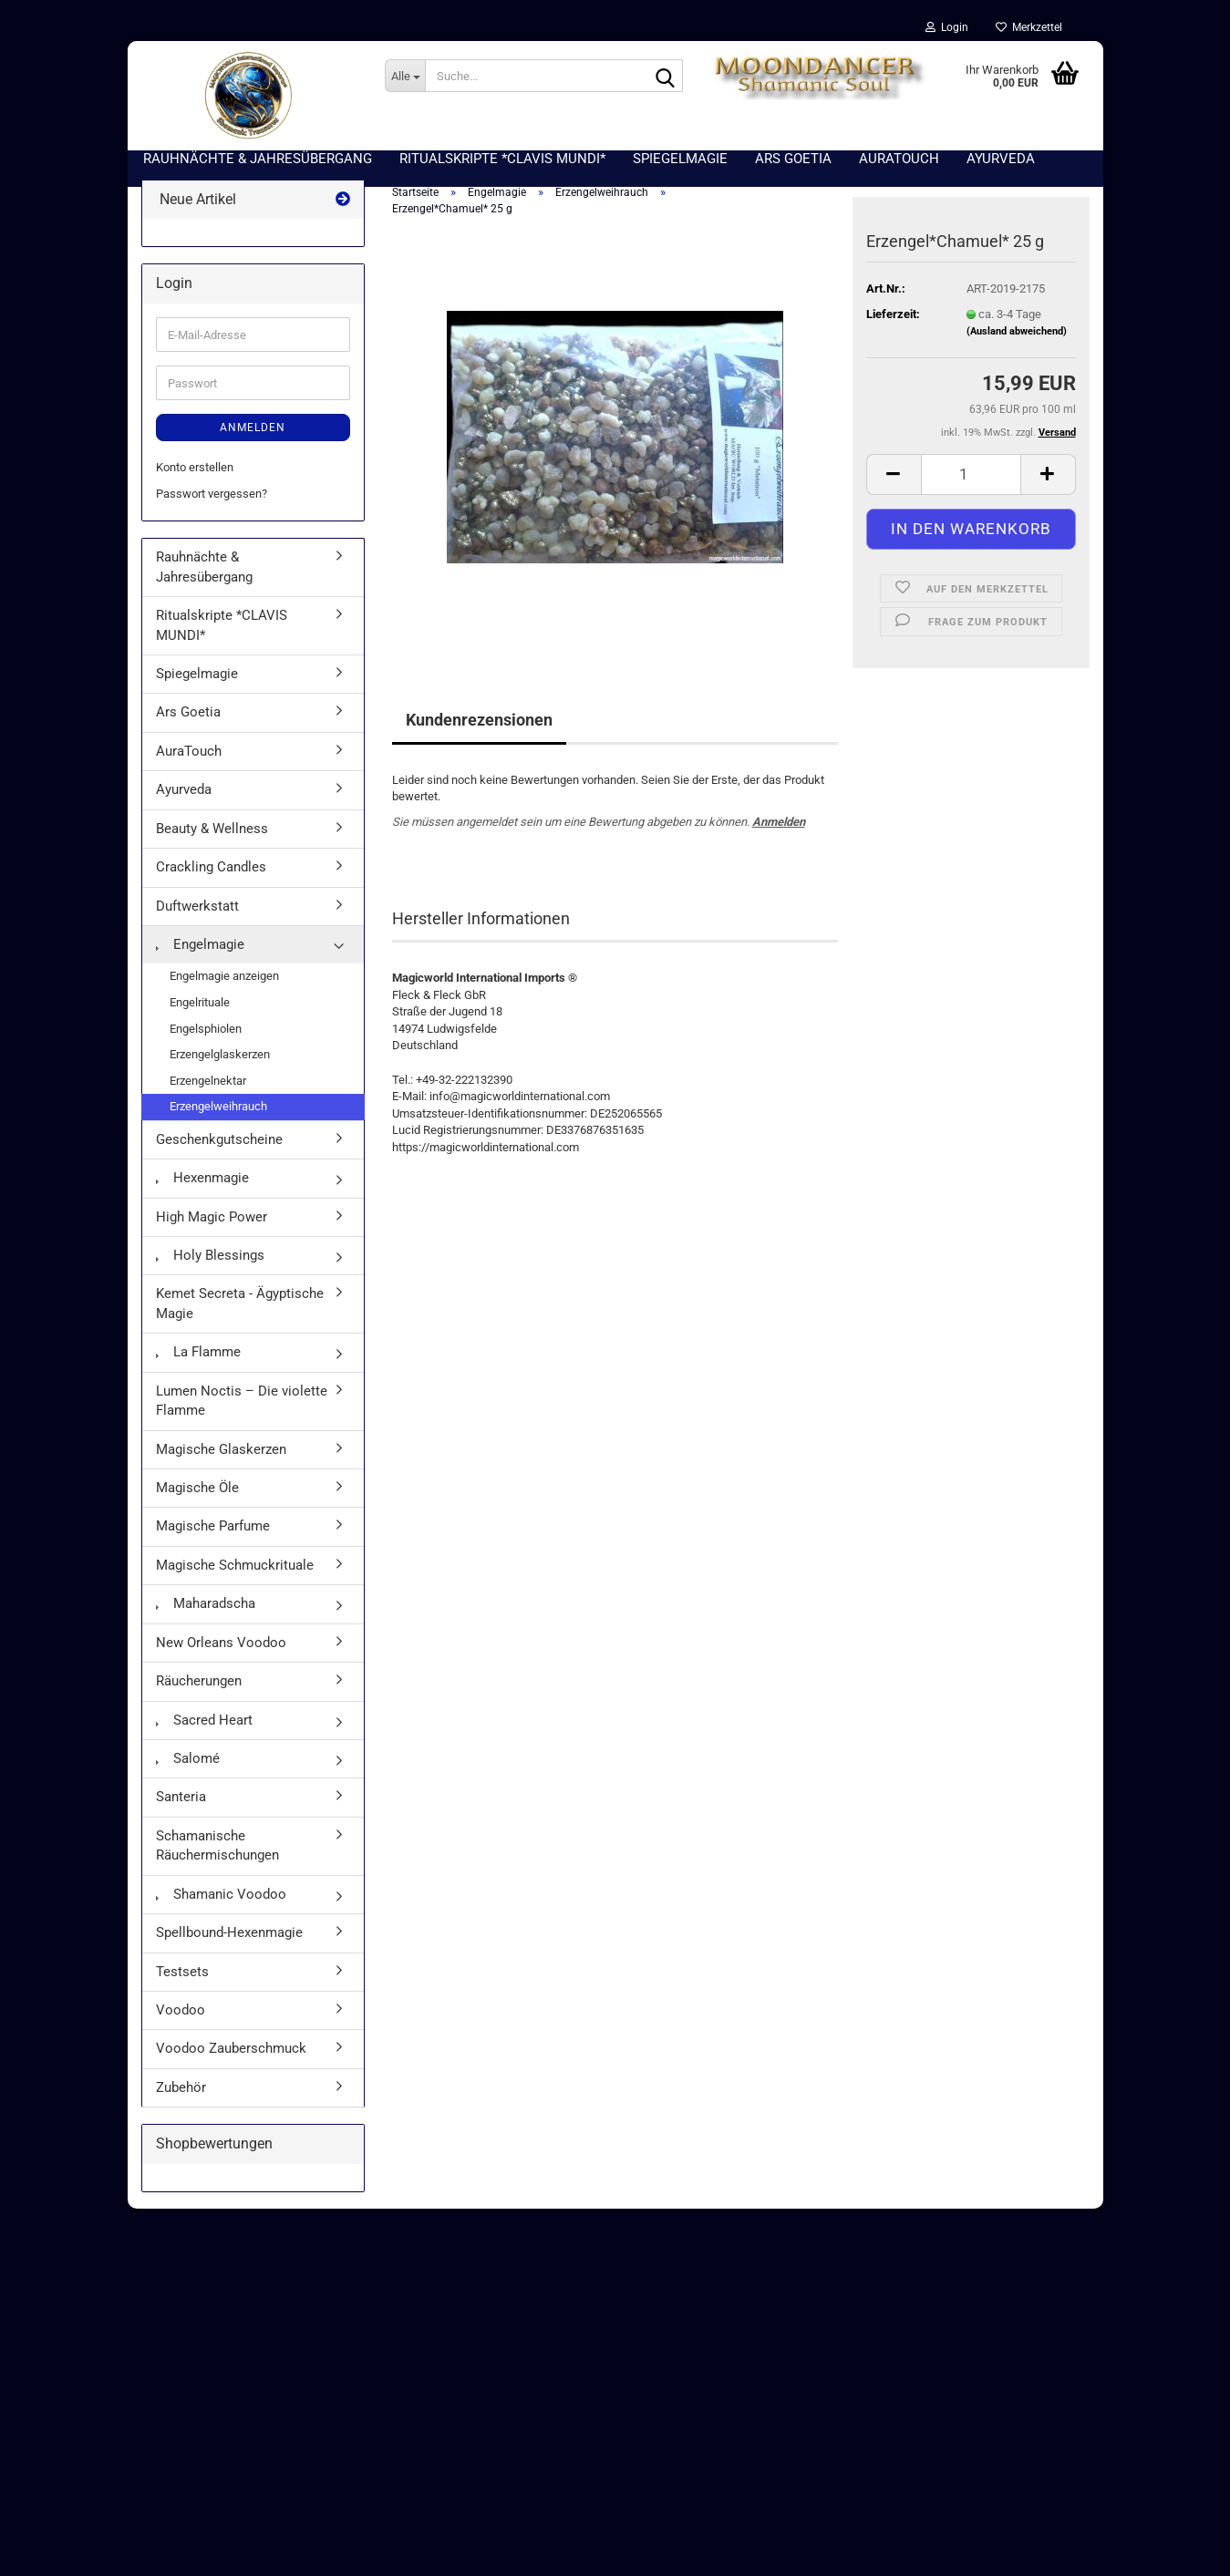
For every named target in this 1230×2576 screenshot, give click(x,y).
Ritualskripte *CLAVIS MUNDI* (221, 628)
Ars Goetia (188, 715)
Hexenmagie (202, 1181)
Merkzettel (1029, 27)
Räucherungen (199, 1684)
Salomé (188, 1761)
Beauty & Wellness (212, 831)
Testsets (182, 1974)
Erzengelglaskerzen (220, 1058)
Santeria (181, 1800)
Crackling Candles (211, 870)
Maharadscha (205, 1607)
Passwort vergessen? (211, 496)
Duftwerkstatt (197, 909)
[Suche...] (405, 75)
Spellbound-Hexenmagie (229, 1936)
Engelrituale (200, 1005)
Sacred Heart (204, 1723)
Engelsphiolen (206, 1031)
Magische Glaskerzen (221, 1452)
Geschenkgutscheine (219, 1142)
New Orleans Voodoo (221, 1645)
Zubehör (181, 2090)
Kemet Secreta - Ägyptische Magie (240, 1306)
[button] (893, 477)
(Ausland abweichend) (1016, 335)
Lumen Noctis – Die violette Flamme (241, 1403)
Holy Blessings (210, 1259)
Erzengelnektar (208, 1083)
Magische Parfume (213, 1529)
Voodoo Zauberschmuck (231, 2052)
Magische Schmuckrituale (235, 1568)
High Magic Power (211, 1219)
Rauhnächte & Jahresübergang (204, 570)
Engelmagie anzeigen (224, 979)
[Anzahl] (971, 477)
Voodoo (180, 2012)
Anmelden (778, 824)
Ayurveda (184, 793)
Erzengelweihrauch (218, 1110)
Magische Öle (197, 1490)
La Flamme (198, 1355)
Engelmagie (200, 947)
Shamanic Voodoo (221, 1897)
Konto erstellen (194, 471)
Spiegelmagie (197, 677)
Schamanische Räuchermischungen (217, 1848)
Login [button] (946, 27)
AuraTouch (189, 754)
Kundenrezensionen (479, 722)
